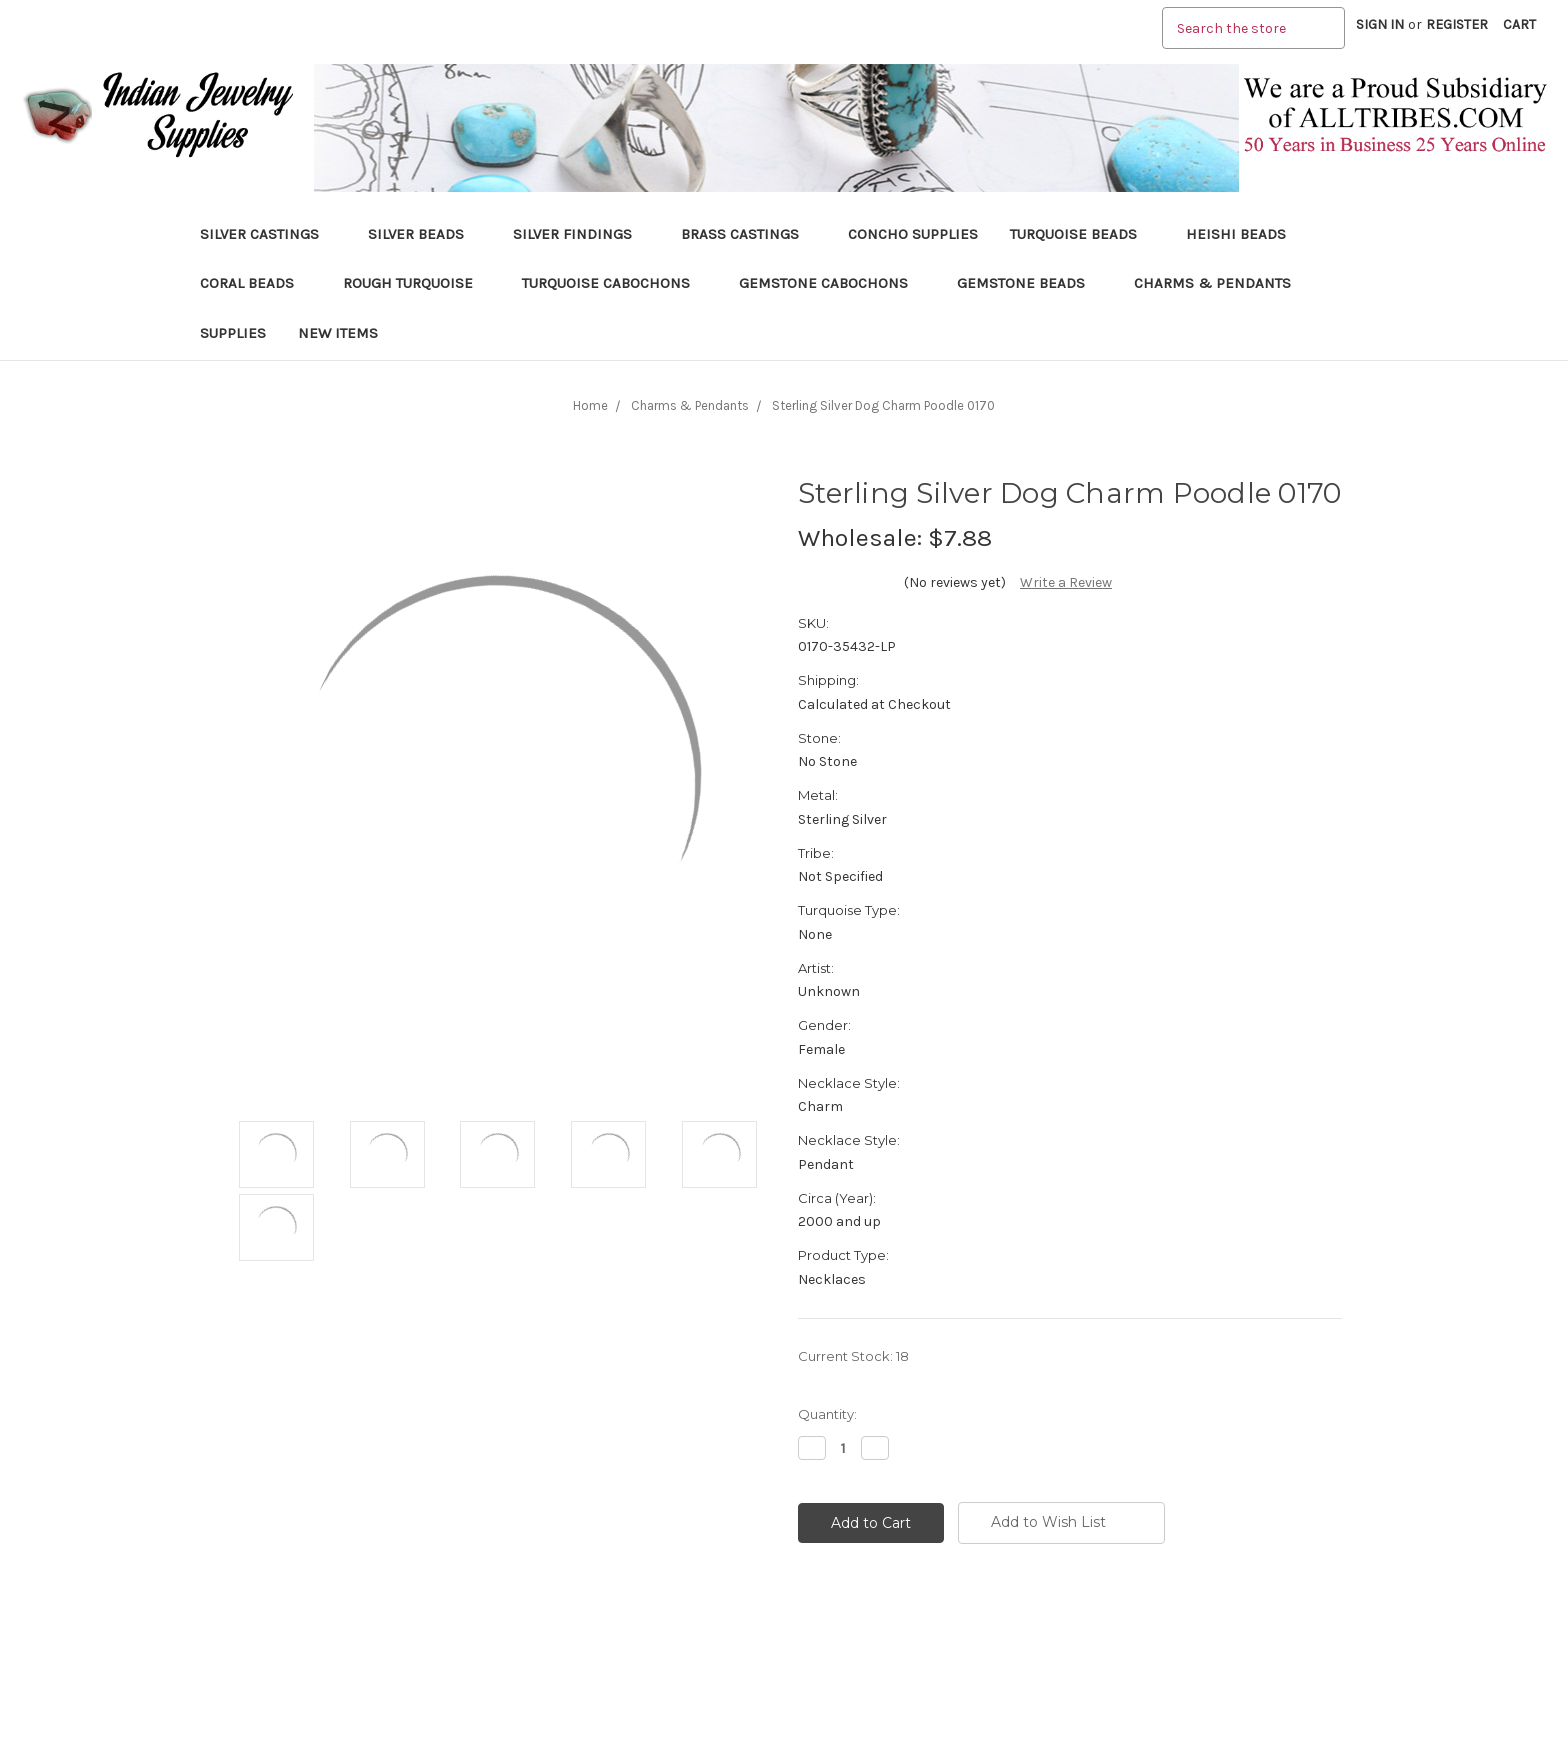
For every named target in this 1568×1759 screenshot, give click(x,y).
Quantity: (827, 1414)
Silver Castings (268, 234)
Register (1457, 24)
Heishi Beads (1236, 234)
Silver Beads (424, 234)
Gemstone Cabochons (832, 283)
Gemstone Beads (1029, 283)
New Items (338, 333)
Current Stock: (853, 1356)
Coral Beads (255, 283)
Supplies (233, 333)
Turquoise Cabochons (614, 283)
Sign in (1380, 24)
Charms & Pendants (1212, 283)
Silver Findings (581, 234)
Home (590, 405)
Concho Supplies (913, 234)
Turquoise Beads (1082, 234)
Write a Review (1066, 582)
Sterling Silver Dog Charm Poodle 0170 (883, 405)
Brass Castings (748, 234)
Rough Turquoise (416, 283)
